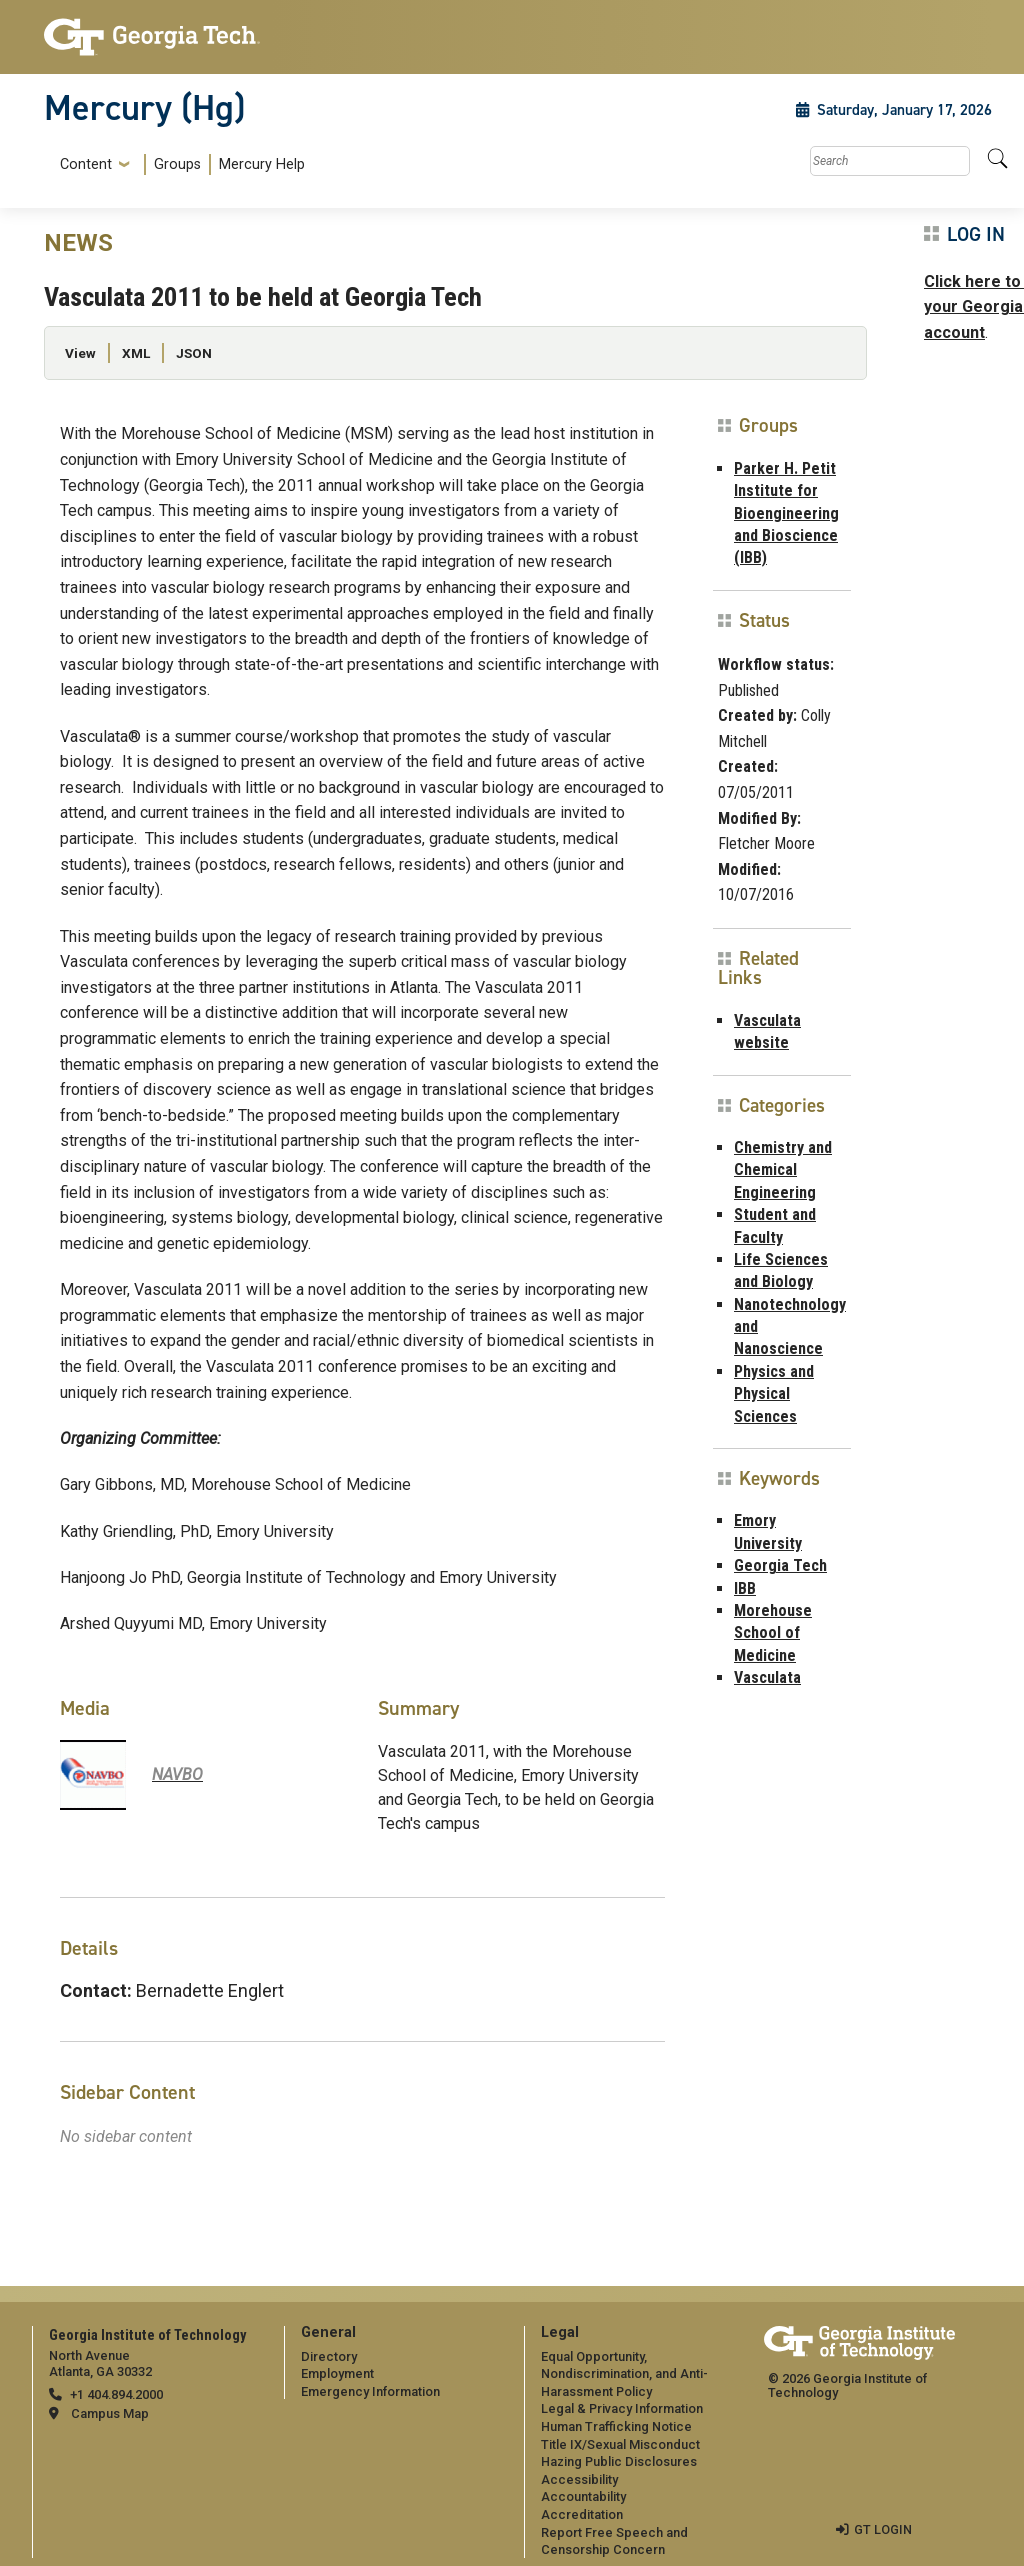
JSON (194, 353)
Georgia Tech (780, 1565)
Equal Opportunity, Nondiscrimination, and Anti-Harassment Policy (624, 2374)
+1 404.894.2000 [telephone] (116, 2394)
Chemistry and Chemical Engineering (783, 1170)
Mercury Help (262, 164)
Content (86, 165)
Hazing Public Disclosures (619, 2461)
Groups (177, 164)
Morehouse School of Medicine (773, 1633)
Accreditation (582, 2514)
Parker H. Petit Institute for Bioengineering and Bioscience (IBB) (786, 513)
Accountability (583, 2496)
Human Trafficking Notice (616, 2426)
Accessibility (579, 2479)
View (80, 353)
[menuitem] (178, 164)
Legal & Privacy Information (622, 2408)
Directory (329, 2356)
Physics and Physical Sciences (774, 1394)
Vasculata (767, 1677)
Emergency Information (370, 2391)
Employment (337, 2373)
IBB (745, 1588)
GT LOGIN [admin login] (883, 2529)
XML (136, 353)
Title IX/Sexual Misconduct (620, 2444)
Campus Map (110, 2413)
